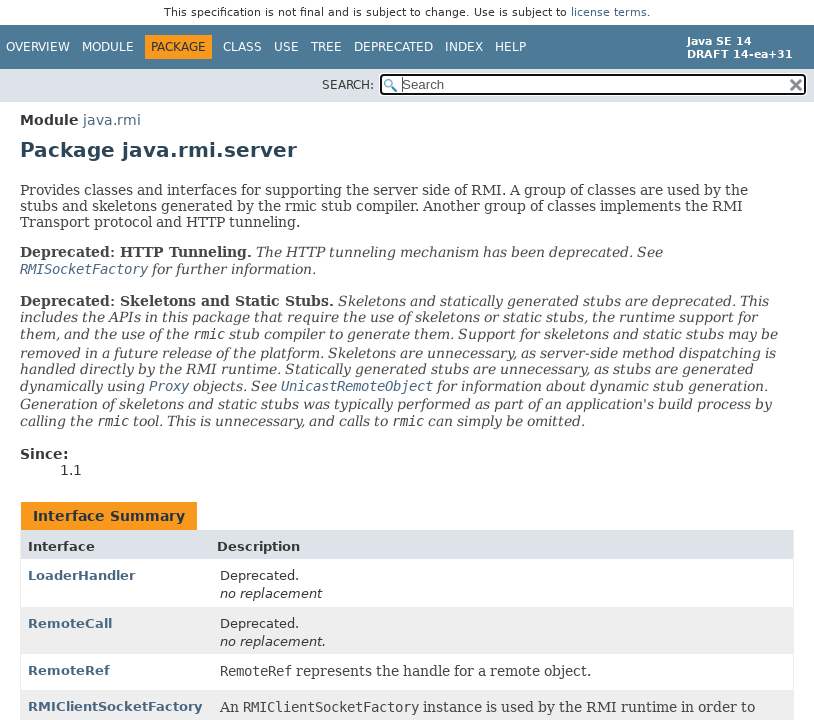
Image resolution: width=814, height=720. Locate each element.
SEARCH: (348, 85)
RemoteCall (70, 623)
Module (108, 47)
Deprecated (393, 47)
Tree (326, 47)
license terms (609, 12)
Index (464, 47)
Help (510, 47)
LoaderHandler (81, 575)
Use (286, 47)
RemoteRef (69, 670)
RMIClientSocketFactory (115, 706)
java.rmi (112, 120)
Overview (38, 47)
